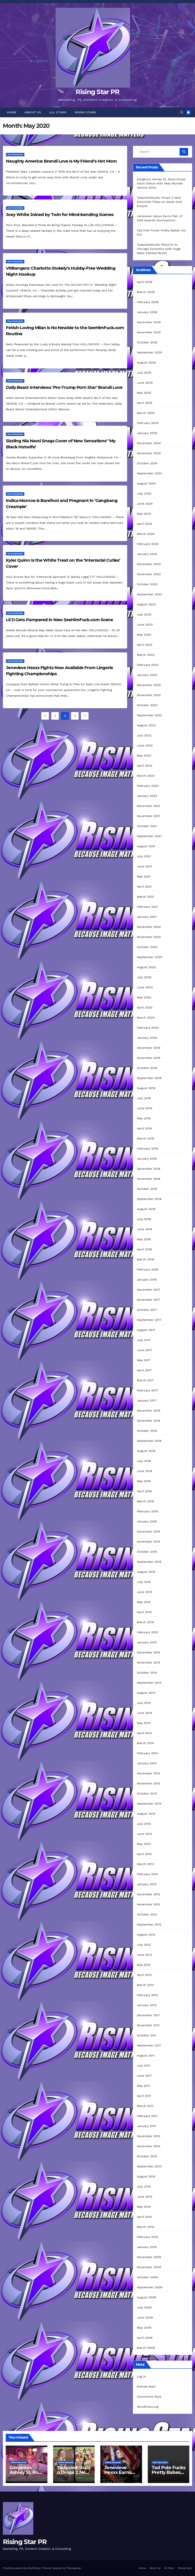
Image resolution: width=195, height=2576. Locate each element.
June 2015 (144, 1592)
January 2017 (147, 1400)
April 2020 (145, 1007)
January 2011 (146, 2126)
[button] (181, 112)
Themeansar (73, 2568)
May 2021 (144, 876)
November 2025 (149, 332)
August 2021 (146, 846)
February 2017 (147, 1390)
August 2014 (146, 1693)
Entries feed (146, 2386)
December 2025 (149, 322)
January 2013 (147, 1884)
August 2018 (146, 1209)
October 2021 (147, 826)
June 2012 (144, 1955)
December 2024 (149, 443)
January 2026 (147, 312)
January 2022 (147, 796)
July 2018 (144, 1219)
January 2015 (147, 1642)
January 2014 (147, 1763)
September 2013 (149, 1803)
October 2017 (147, 1310)
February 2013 (147, 1874)
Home (11, 112)
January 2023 (147, 675)
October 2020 (147, 947)
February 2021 (147, 906)
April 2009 (145, 2337)
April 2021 (144, 886)
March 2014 (145, 1743)
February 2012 (147, 1995)
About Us (33, 112)
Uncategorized (15, 154)
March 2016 (145, 1501)
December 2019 (148, 1048)
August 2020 (146, 967)
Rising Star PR (97, 92)
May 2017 (144, 1360)
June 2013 (144, 1834)
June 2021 (144, 866)
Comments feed (149, 2396)
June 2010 (144, 2196)
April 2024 (144, 524)
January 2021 (147, 917)
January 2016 (147, 1521)
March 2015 (145, 1622)
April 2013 (144, 1854)
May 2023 (144, 634)
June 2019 (144, 1108)
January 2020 (147, 1037)
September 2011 (149, 2045)
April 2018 (144, 1249)
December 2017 (148, 1289)
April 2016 (144, 1491)
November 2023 (149, 574)
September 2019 (149, 1078)
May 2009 (144, 2327)
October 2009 (147, 2277)
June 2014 (144, 1713)
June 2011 (144, 2075)
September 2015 (149, 1562)
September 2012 (149, 1924)
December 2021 (148, 806)
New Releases (160, 2462)
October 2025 (147, 342)
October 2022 (147, 705)
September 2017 (149, 1320)
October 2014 (147, 1672)
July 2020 (144, 977)
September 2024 (149, 473)
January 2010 (147, 2247)
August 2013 (146, 1813)
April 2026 (145, 282)
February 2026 (148, 302)
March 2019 (145, 1138)
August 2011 (146, 2055)
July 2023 (144, 614)
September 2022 (149, 715)
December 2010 (148, 2136)
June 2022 (145, 745)
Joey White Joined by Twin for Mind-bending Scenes (59, 214)
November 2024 (149, 453)
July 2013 (144, 1824)
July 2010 (144, 2186)
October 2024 (147, 463)
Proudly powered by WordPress (22, 2568)
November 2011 (148, 2025)
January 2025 (147, 433)
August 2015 (146, 1572)
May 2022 (144, 755)
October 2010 (147, 2156)
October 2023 (147, 584)
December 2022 (149, 685)
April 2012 (144, 1975)
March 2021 (145, 896)
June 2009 (145, 2317)
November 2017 (148, 1299)
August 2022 (146, 725)
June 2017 (144, 1350)
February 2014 (147, 1753)
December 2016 (148, 1410)
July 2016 (144, 1461)
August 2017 (146, 1330)
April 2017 (144, 1370)
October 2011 (146, 2035)
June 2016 (144, 1471)
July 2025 (144, 372)
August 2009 (146, 2297)
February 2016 (147, 1511)
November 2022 (149, 695)
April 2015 (144, 1612)
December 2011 (148, 2015)
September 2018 (149, 1199)
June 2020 (145, 987)
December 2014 (148, 1652)
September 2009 (149, 2287)
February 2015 (147, 1632)
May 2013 (144, 1844)
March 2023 (146, 655)
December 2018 (148, 1168)
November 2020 (149, 937)
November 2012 (148, 1904)
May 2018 (144, 1239)
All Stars (57, 112)
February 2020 (148, 1027)
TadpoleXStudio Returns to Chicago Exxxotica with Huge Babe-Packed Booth (159, 249)
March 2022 (146, 775)
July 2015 (144, 1582)
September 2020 (149, 957)
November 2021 (148, 816)
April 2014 (144, 1733)
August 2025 (146, 362)
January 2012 (147, 2005)
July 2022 (144, 735)
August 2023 (146, 604)
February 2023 (148, 665)
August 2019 (146, 1088)
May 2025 (144, 393)
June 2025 (145, 382)
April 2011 (144, 2096)
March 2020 (146, 1017)
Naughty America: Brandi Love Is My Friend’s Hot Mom (61, 161)
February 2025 (148, 423)
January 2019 (147, 1158)
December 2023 (149, 564)
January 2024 (147, 554)
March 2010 (145, 2227)
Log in (141, 2376)
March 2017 (145, 1380)
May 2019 (144, 1118)
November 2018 (148, 1179)
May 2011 (143, 2086)
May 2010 (144, 2206)
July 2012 (144, 1944)
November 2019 (148, 1058)
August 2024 (146, 483)
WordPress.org (148, 2406)
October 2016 (147, 1431)
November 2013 (148, 1783)
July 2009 (144, 2307)
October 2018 (147, 1189)
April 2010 (144, 2217)
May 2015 (144, 1602)
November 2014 (148, 1662)
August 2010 (146, 2176)
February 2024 (148, 544)
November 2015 (148, 1541)
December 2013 (148, 1773)
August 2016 (146, 1451)
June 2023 (145, 624)
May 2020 (144, 997)
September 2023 (149, 594)
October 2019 (147, 1068)
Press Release (18, 2462)
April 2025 (144, 403)
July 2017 (144, 1340)
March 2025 (146, 413)
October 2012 (147, 1914)
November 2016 (148, 1420)
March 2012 (145, 1985)
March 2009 (146, 2348)
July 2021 (144, 856)
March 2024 (146, 534)
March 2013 (145, 1864)
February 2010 (147, 2237)
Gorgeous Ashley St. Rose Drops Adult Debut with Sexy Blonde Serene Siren (161, 183)
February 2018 (147, 1269)
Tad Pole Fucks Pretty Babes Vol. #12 (168, 2472)
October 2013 (147, 1793)
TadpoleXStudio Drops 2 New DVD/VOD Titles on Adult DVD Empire (159, 202)
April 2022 (144, 765)
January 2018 (147, 1279)
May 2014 (144, 1723)
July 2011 (143, 2065)
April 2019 (144, 1128)
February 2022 (148, 786)
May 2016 (144, 1481)
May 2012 (144, 1965)
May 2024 (144, 513)
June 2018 (144, 1229)
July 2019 (144, 1098)
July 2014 (144, 1703)
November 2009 (149, 2267)
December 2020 (149, 927)
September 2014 (149, 1682)
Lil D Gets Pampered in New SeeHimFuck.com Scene (59, 619)
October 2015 (147, 1551)
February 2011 (147, 2116)
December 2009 (149, 2257)
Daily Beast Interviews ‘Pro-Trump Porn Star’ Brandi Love (64, 387)
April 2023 (144, 644)
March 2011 (145, 2106)
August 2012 (146, 1934)
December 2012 (148, 1894)
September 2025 (149, 352)
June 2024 (145, 503)
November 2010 (148, 2146)
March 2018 (145, 1259)
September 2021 (149, 836)
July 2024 (144, 493)
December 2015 (148, 1531)
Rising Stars (85, 112)
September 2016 (149, 1441)
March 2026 (146, 292)
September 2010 (149, 2166)
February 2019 (147, 1148)
